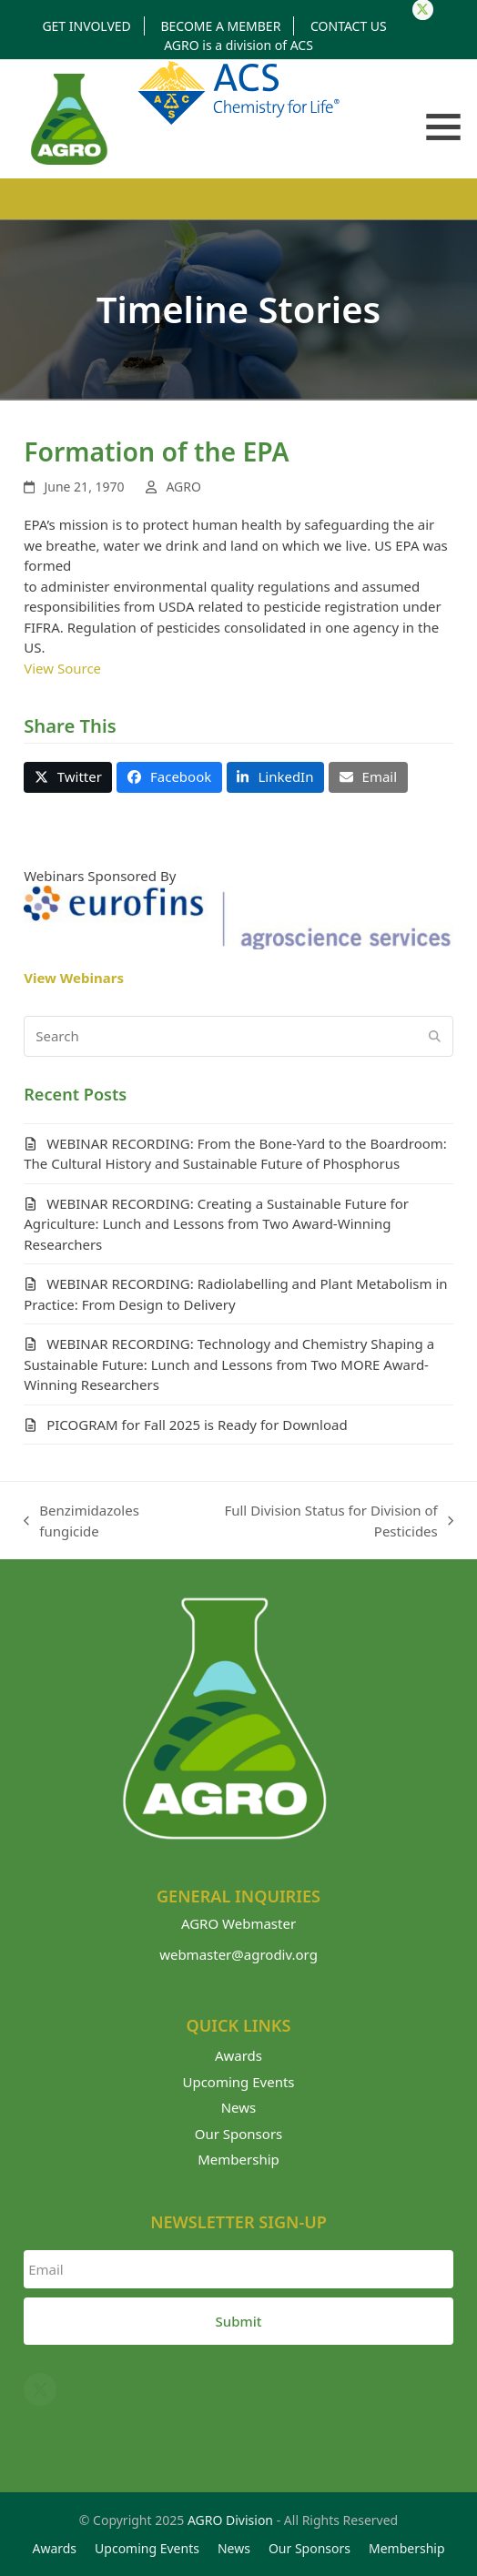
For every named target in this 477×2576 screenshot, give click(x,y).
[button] (443, 127)
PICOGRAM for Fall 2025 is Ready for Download (196, 1424)
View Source (62, 668)
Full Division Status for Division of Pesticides (325, 1521)
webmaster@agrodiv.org (238, 1954)
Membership (238, 2159)
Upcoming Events (238, 2082)
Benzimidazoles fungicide (81, 1521)
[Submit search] (435, 1036)
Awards (238, 2055)
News (239, 2107)
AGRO (183, 486)
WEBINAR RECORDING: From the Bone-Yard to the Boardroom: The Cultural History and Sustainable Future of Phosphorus (235, 1153)
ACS (301, 45)
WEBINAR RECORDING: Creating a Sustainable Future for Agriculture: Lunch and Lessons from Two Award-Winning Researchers (216, 1223)
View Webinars (74, 978)
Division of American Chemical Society (238, 93)
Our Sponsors (239, 2134)
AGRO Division (230, 2520)
